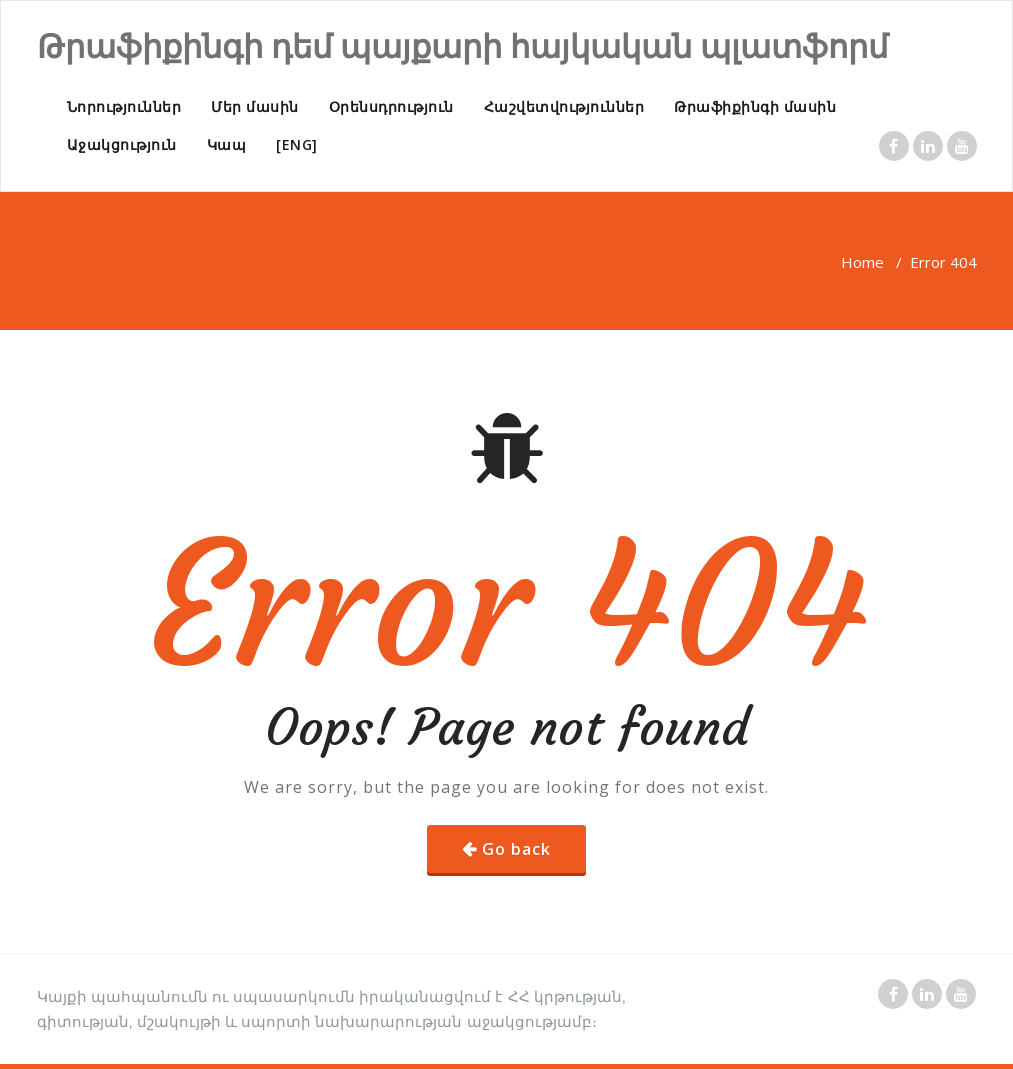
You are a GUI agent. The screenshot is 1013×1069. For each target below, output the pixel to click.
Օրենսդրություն (391, 106)
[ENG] (297, 144)
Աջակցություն (122, 144)
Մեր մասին (255, 106)
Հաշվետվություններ (564, 106)
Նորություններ (124, 106)
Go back (516, 849)
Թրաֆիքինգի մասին (755, 106)
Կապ (227, 144)
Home (862, 262)
